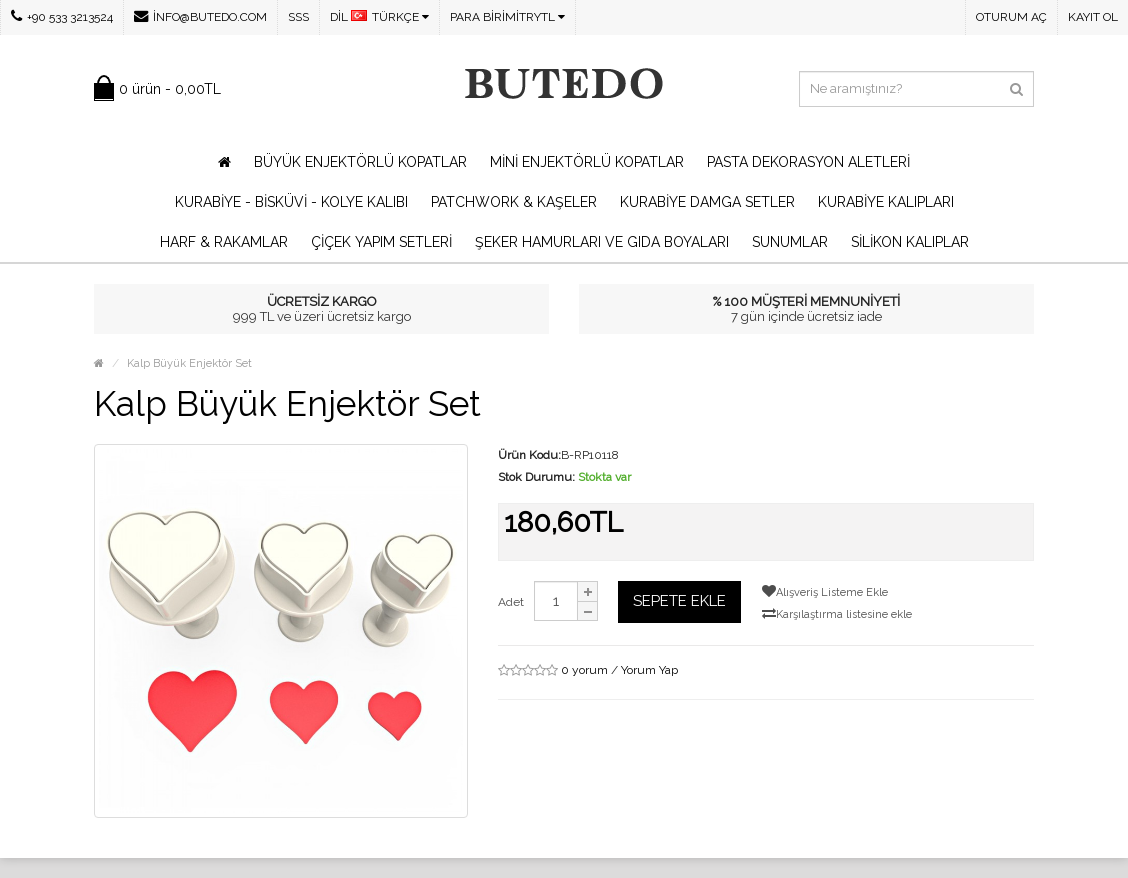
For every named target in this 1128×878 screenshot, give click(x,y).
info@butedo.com (200, 16)
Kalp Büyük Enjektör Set (189, 363)
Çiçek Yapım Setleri (381, 242)
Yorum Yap (649, 670)
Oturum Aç (1011, 17)
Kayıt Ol (1093, 17)
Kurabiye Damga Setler (707, 202)
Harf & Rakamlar (224, 242)
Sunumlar (790, 242)
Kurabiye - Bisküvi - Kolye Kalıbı (291, 202)
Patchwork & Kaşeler (514, 202)
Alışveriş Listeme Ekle (825, 591)
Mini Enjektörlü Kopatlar (587, 162)
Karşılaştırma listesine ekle (837, 613)
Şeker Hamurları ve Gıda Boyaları (602, 242)
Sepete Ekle (679, 601)
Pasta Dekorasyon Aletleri (808, 162)
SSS (298, 17)
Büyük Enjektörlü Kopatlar (360, 162)
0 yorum (584, 670)
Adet (511, 602)
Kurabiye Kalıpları (886, 202)
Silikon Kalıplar (910, 242)
